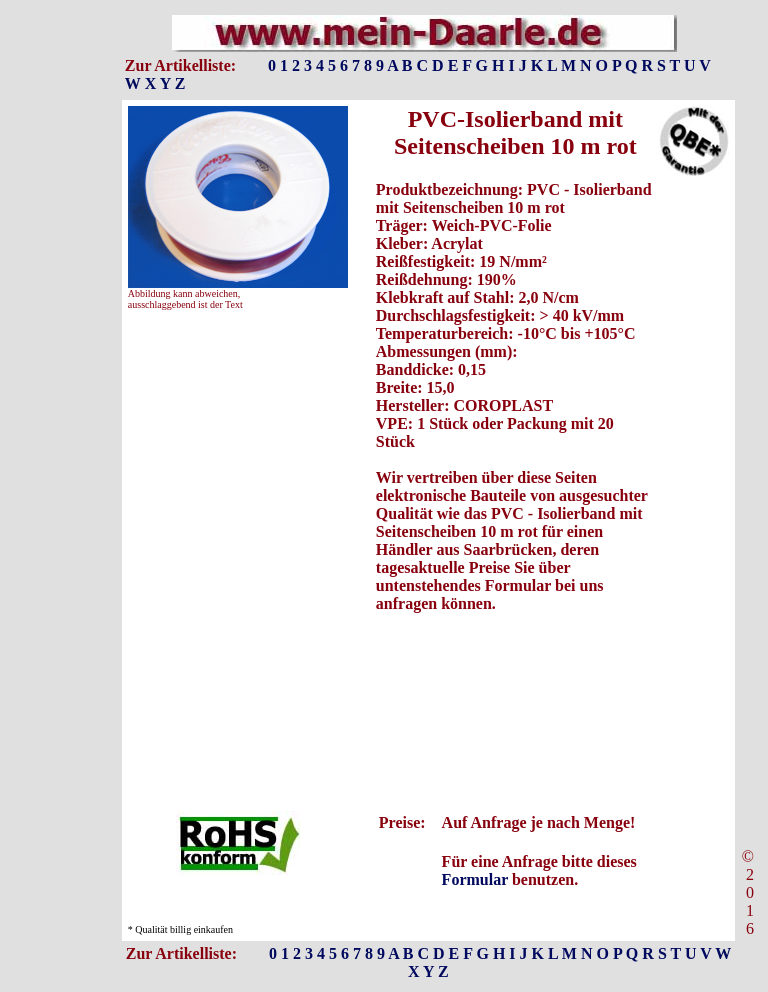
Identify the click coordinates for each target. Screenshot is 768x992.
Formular (475, 879)
